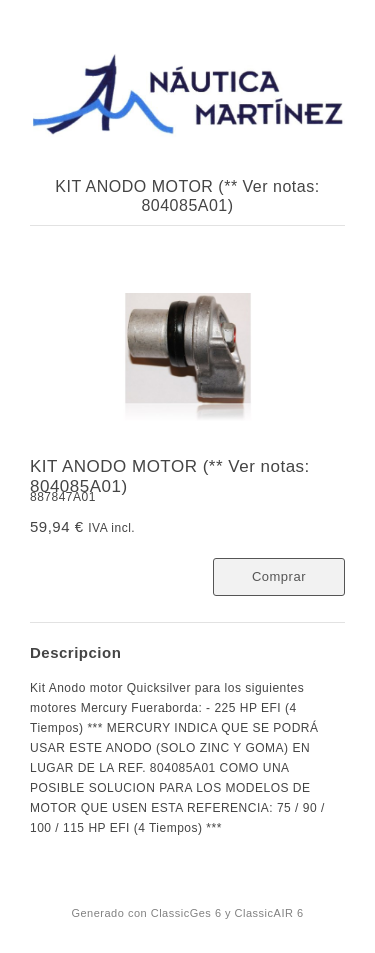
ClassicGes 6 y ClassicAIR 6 (227, 913)
